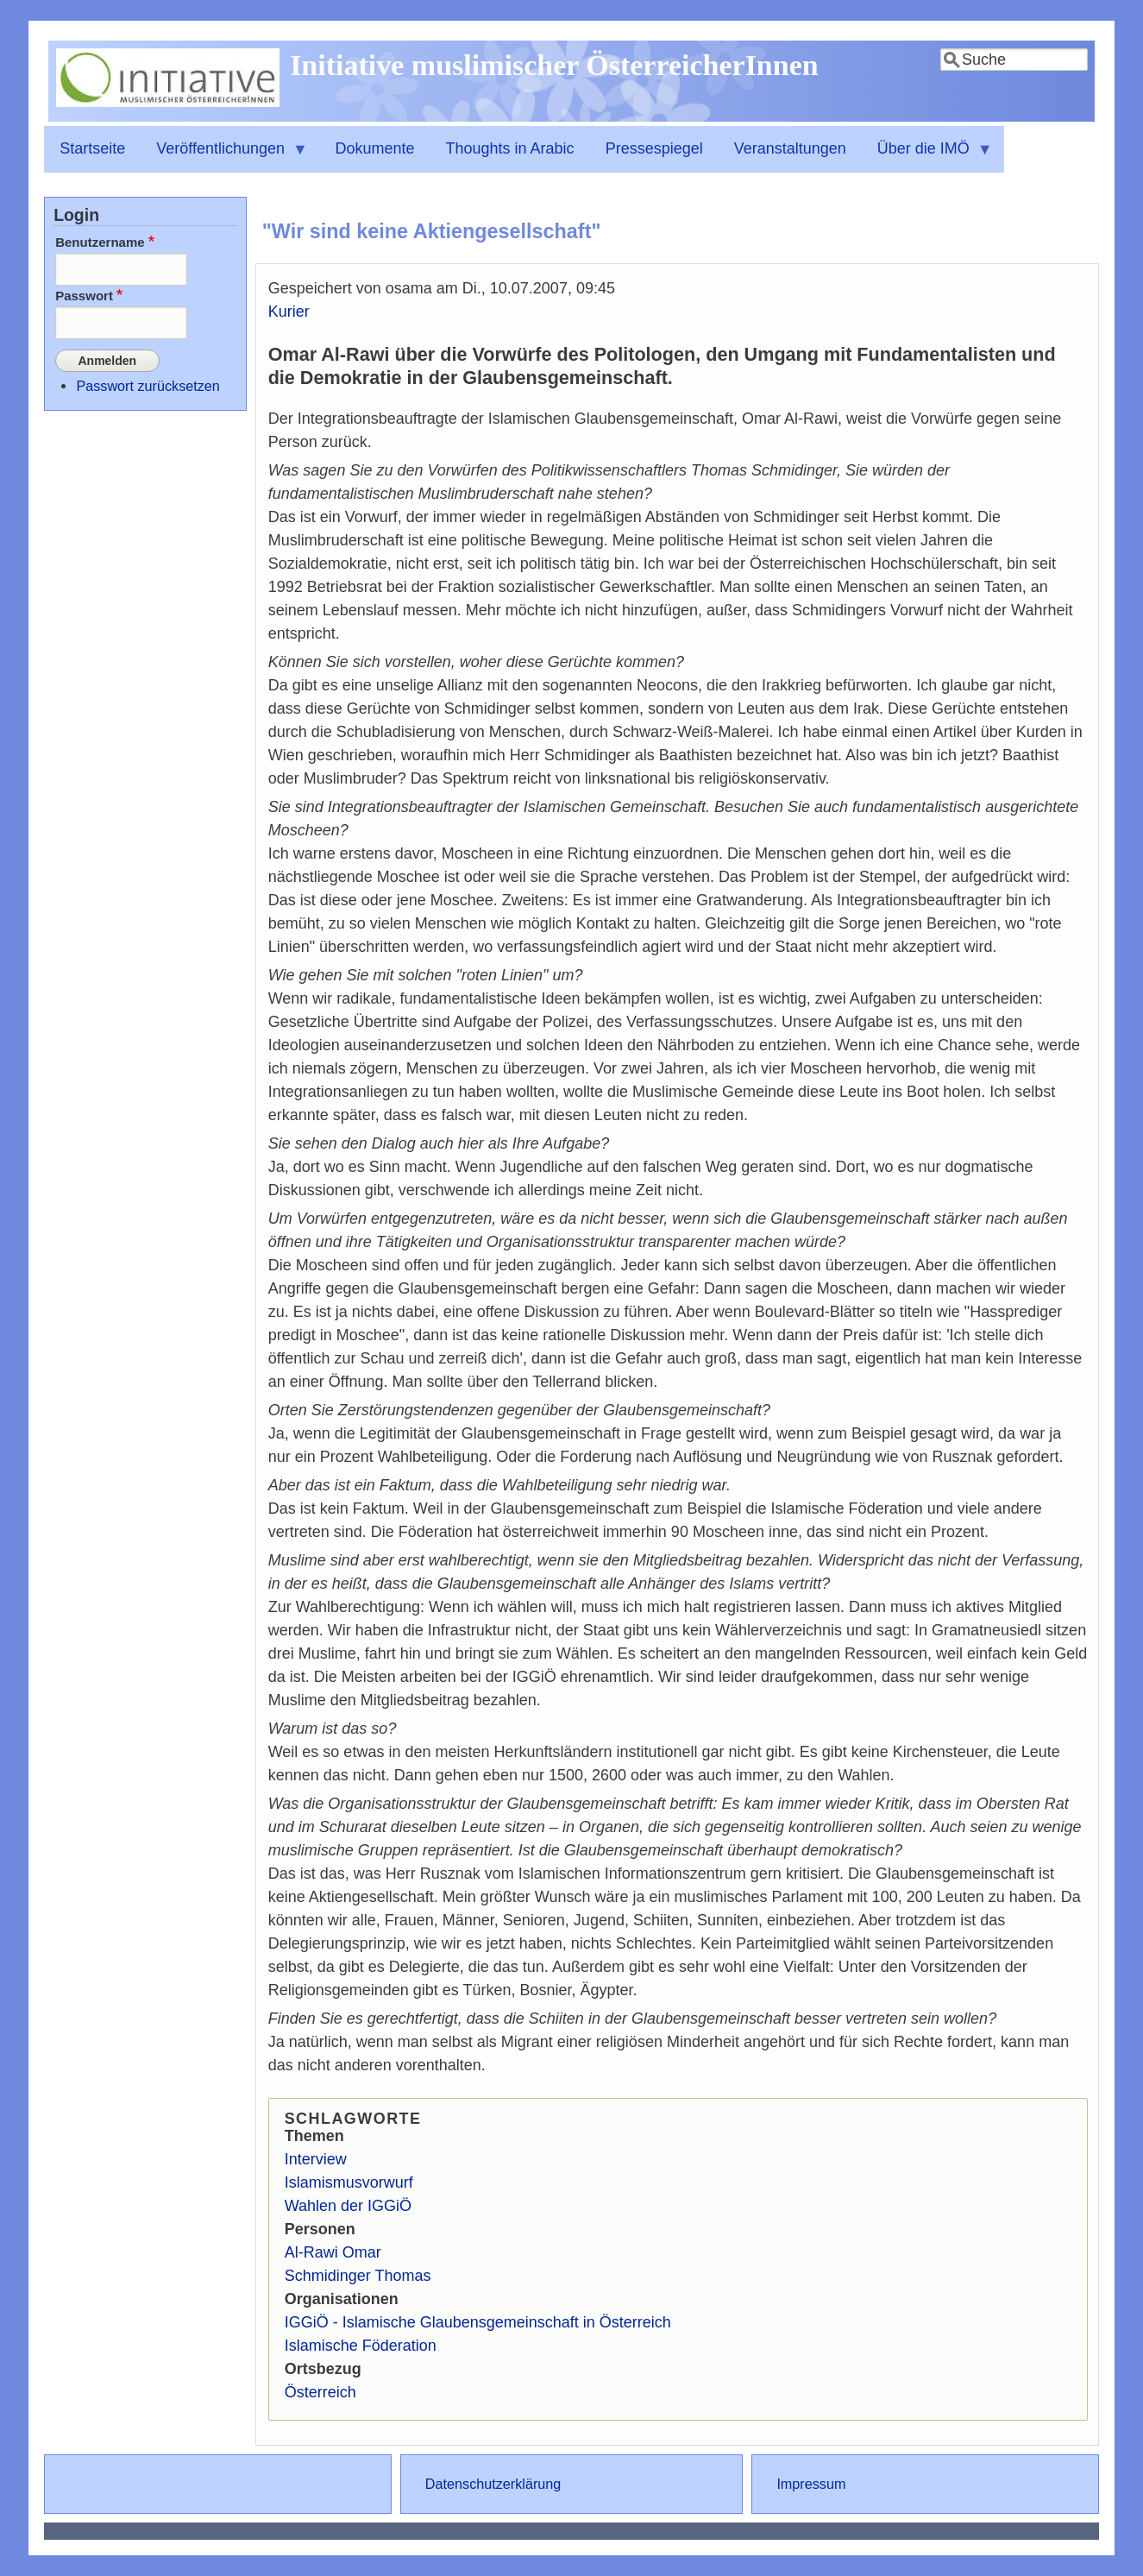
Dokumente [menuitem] (374, 148)
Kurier (289, 311)
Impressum (810, 2483)
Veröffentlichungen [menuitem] (224, 156)
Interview (316, 2159)
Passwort (84, 295)
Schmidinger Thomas (358, 2275)
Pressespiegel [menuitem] (654, 148)
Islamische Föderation (360, 2345)
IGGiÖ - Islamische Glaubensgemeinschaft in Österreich (478, 2322)
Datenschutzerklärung (493, 2483)
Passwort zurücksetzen (147, 384)
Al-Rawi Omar (333, 2252)
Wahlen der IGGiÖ (348, 2205)
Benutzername (100, 242)
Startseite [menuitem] (92, 148)
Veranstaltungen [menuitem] (790, 148)
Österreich (320, 2392)
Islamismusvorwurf (349, 2182)
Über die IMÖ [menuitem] (927, 156)
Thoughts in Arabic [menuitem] (510, 148)
